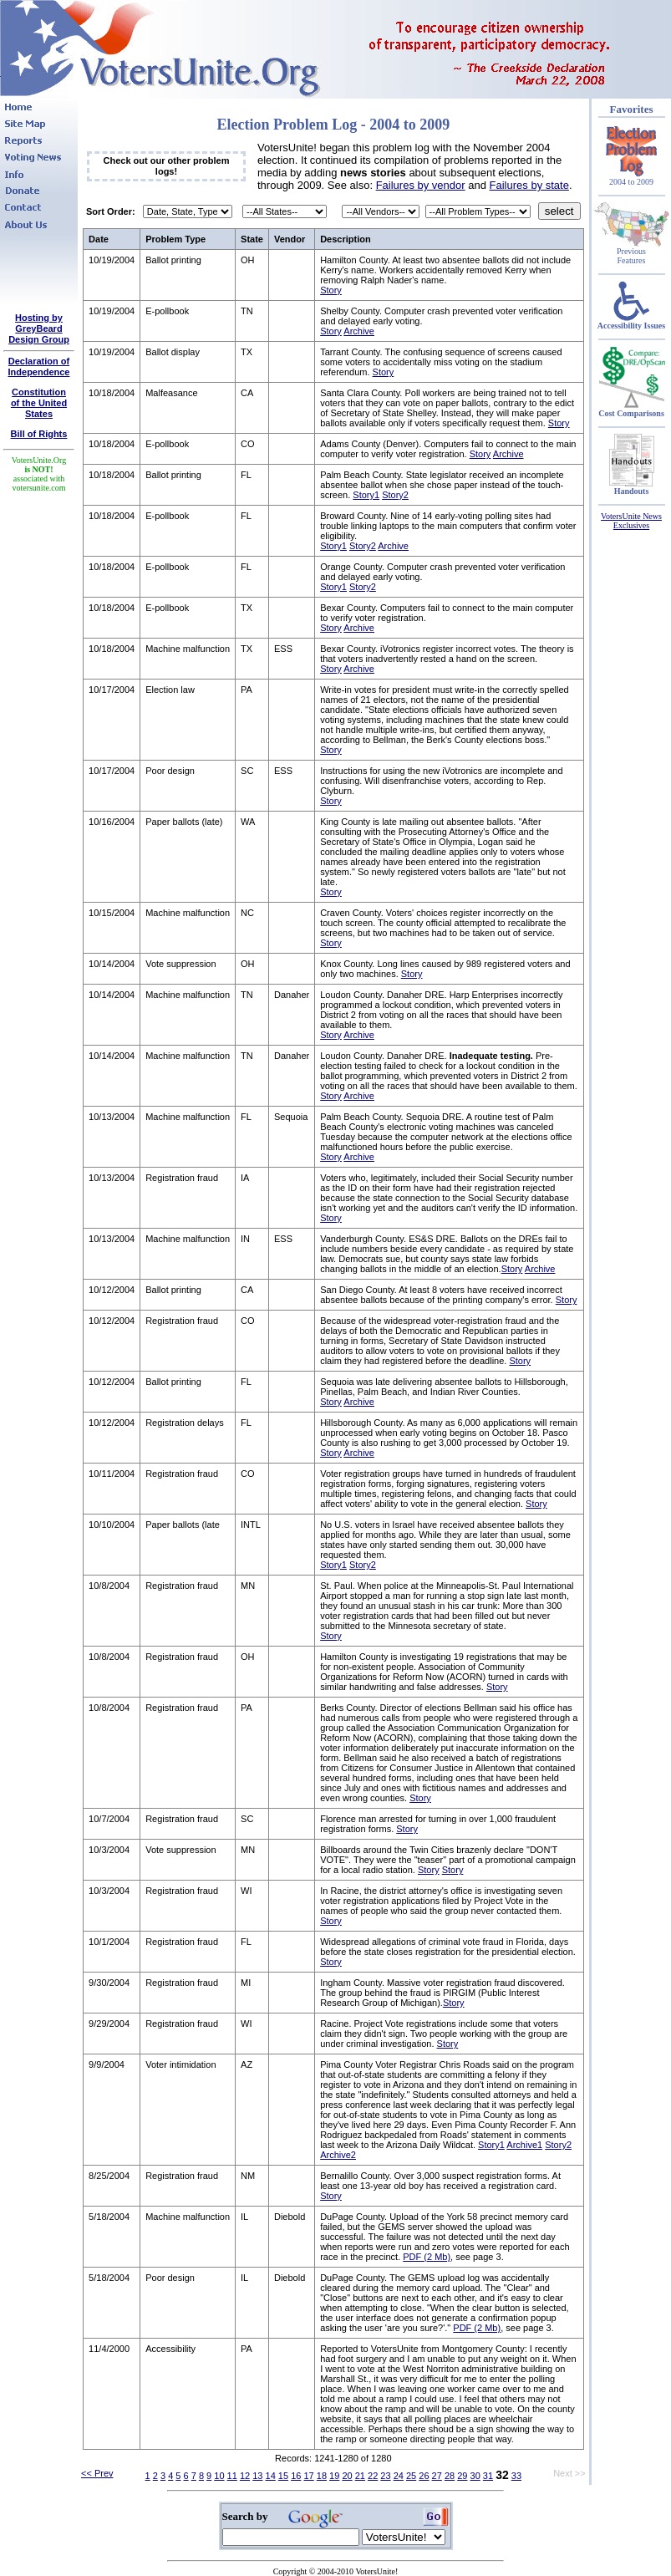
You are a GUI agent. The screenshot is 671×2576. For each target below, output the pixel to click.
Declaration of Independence (39, 366)
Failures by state (529, 185)
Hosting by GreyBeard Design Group (38, 328)
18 (322, 2476)
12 (245, 2476)
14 (271, 2476)
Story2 (395, 495)
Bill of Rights (39, 434)
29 (462, 2476)
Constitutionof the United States (39, 403)
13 (257, 2476)
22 (373, 2476)
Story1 (366, 495)
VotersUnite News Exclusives (631, 521)
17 (308, 2476)
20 (347, 2476)
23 (385, 2476)
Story (331, 290)
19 (334, 2476)
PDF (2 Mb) (426, 2257)
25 (411, 2476)
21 (360, 2476)
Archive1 (524, 2145)
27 (437, 2476)
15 (283, 2476)
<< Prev (97, 2473)
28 (450, 2476)
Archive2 (338, 2155)
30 (475, 2476)
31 (488, 2476)
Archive (358, 331)
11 (232, 2476)
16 (296, 2476)
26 (424, 2476)
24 (399, 2476)
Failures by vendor (420, 185)
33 (516, 2476)
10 (219, 2476)
